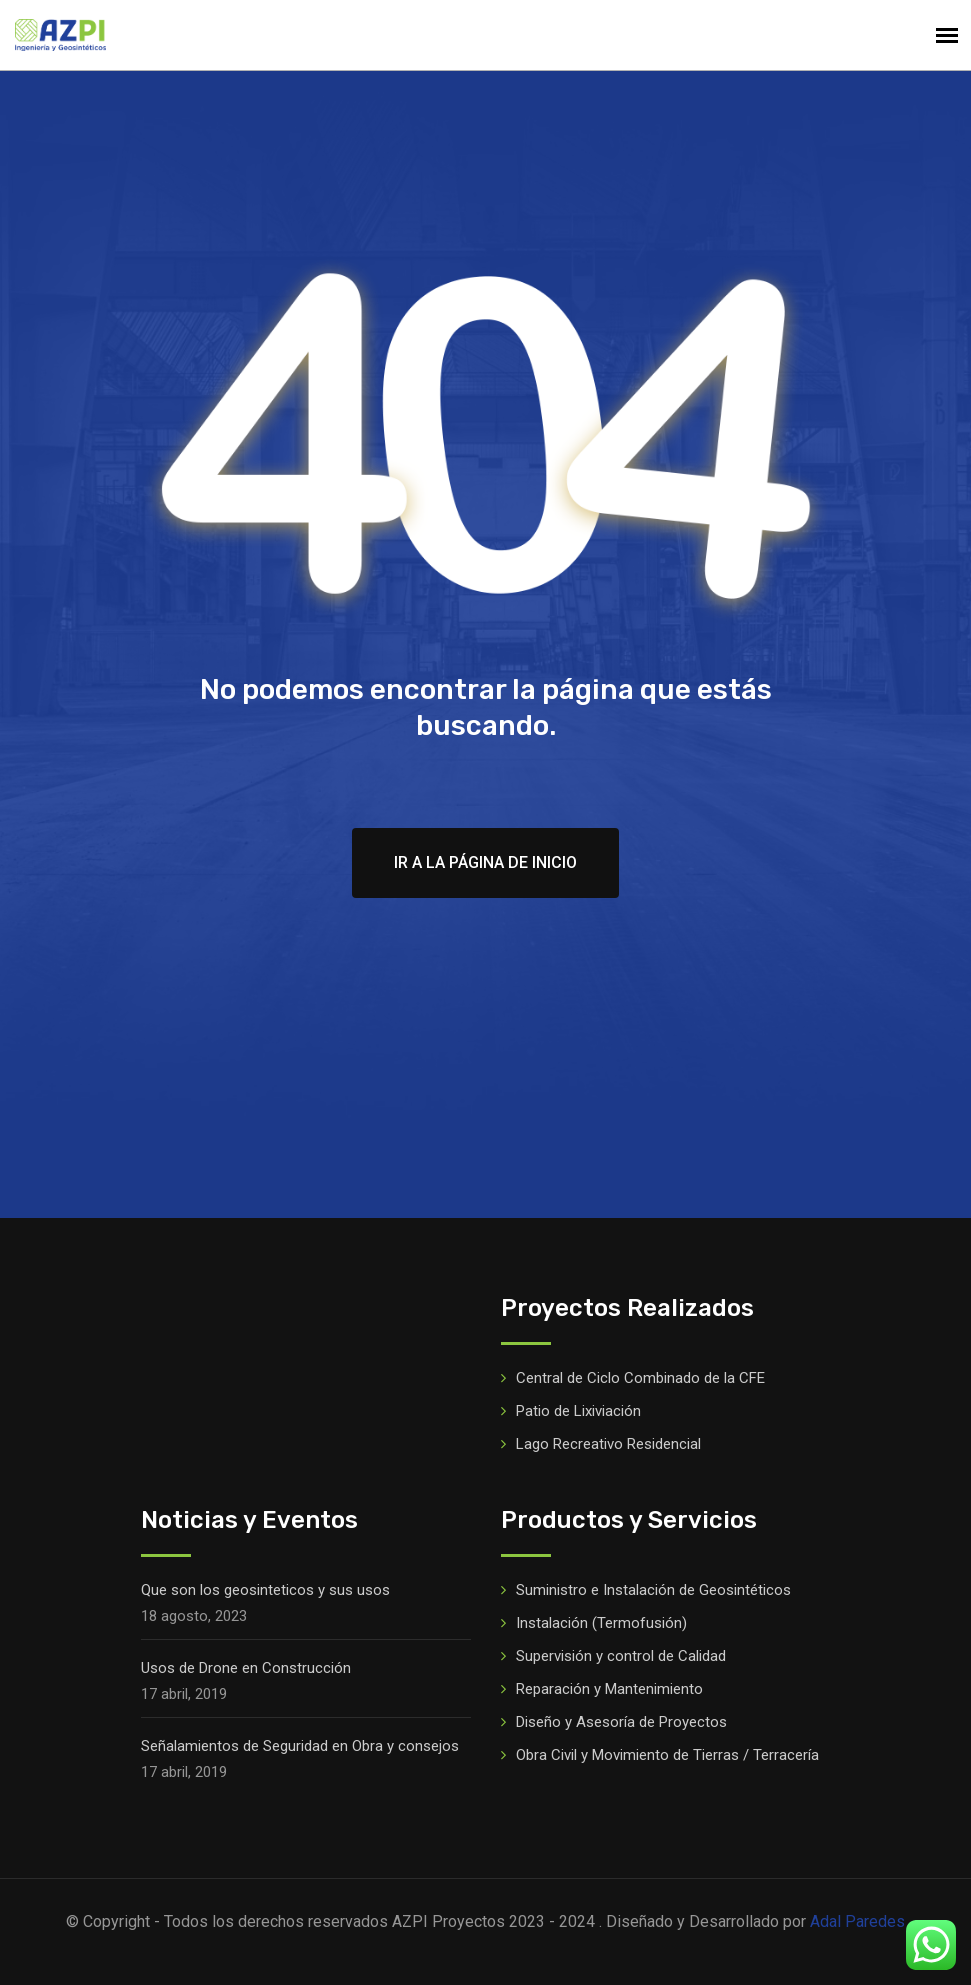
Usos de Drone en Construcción (246, 1668)
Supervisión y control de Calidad (621, 1656)
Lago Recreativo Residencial (608, 1444)
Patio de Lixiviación (578, 1411)
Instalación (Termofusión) (601, 1623)
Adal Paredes (857, 1921)
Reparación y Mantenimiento (609, 1689)
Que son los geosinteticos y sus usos (265, 1590)
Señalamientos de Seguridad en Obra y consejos (300, 1746)
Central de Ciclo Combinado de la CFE (640, 1378)
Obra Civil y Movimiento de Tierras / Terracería (667, 1755)
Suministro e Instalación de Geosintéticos (653, 1590)
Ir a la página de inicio (485, 862)
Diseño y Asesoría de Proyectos (621, 1722)
